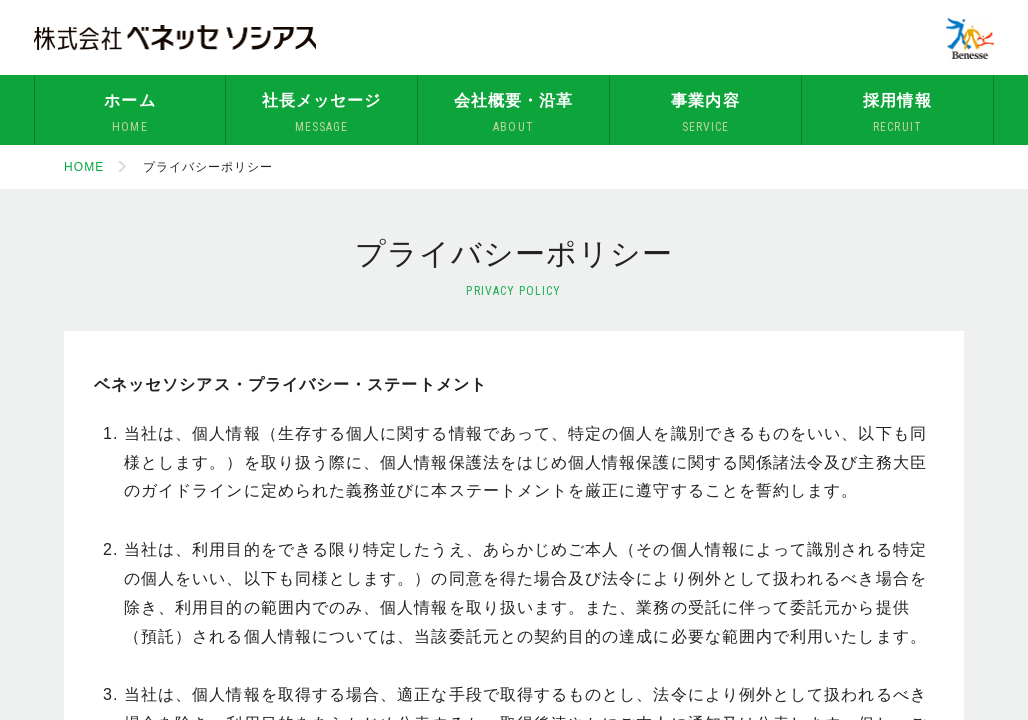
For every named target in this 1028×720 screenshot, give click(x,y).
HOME (84, 167)
